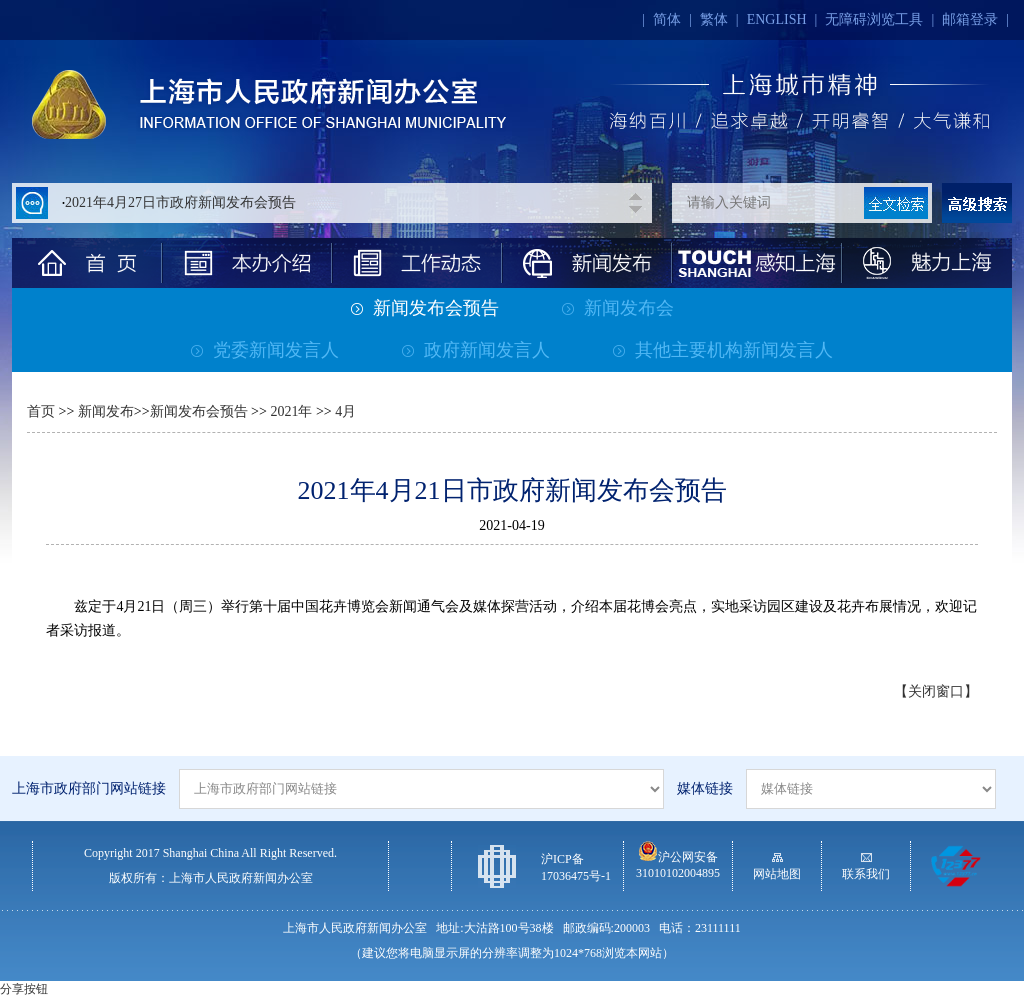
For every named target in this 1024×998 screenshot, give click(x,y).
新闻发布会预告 (425, 308)
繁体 (714, 19)
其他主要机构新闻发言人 (723, 350)
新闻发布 (106, 411)
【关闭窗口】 (936, 691)
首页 (41, 411)
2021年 (290, 411)
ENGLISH (777, 19)
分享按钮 (24, 989)
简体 (667, 19)
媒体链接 (705, 788)
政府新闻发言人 (476, 350)
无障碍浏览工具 (874, 19)
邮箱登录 (970, 19)
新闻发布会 (618, 308)
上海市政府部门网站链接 (89, 788)
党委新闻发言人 (265, 350)
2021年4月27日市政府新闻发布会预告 (180, 202)
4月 (345, 411)
